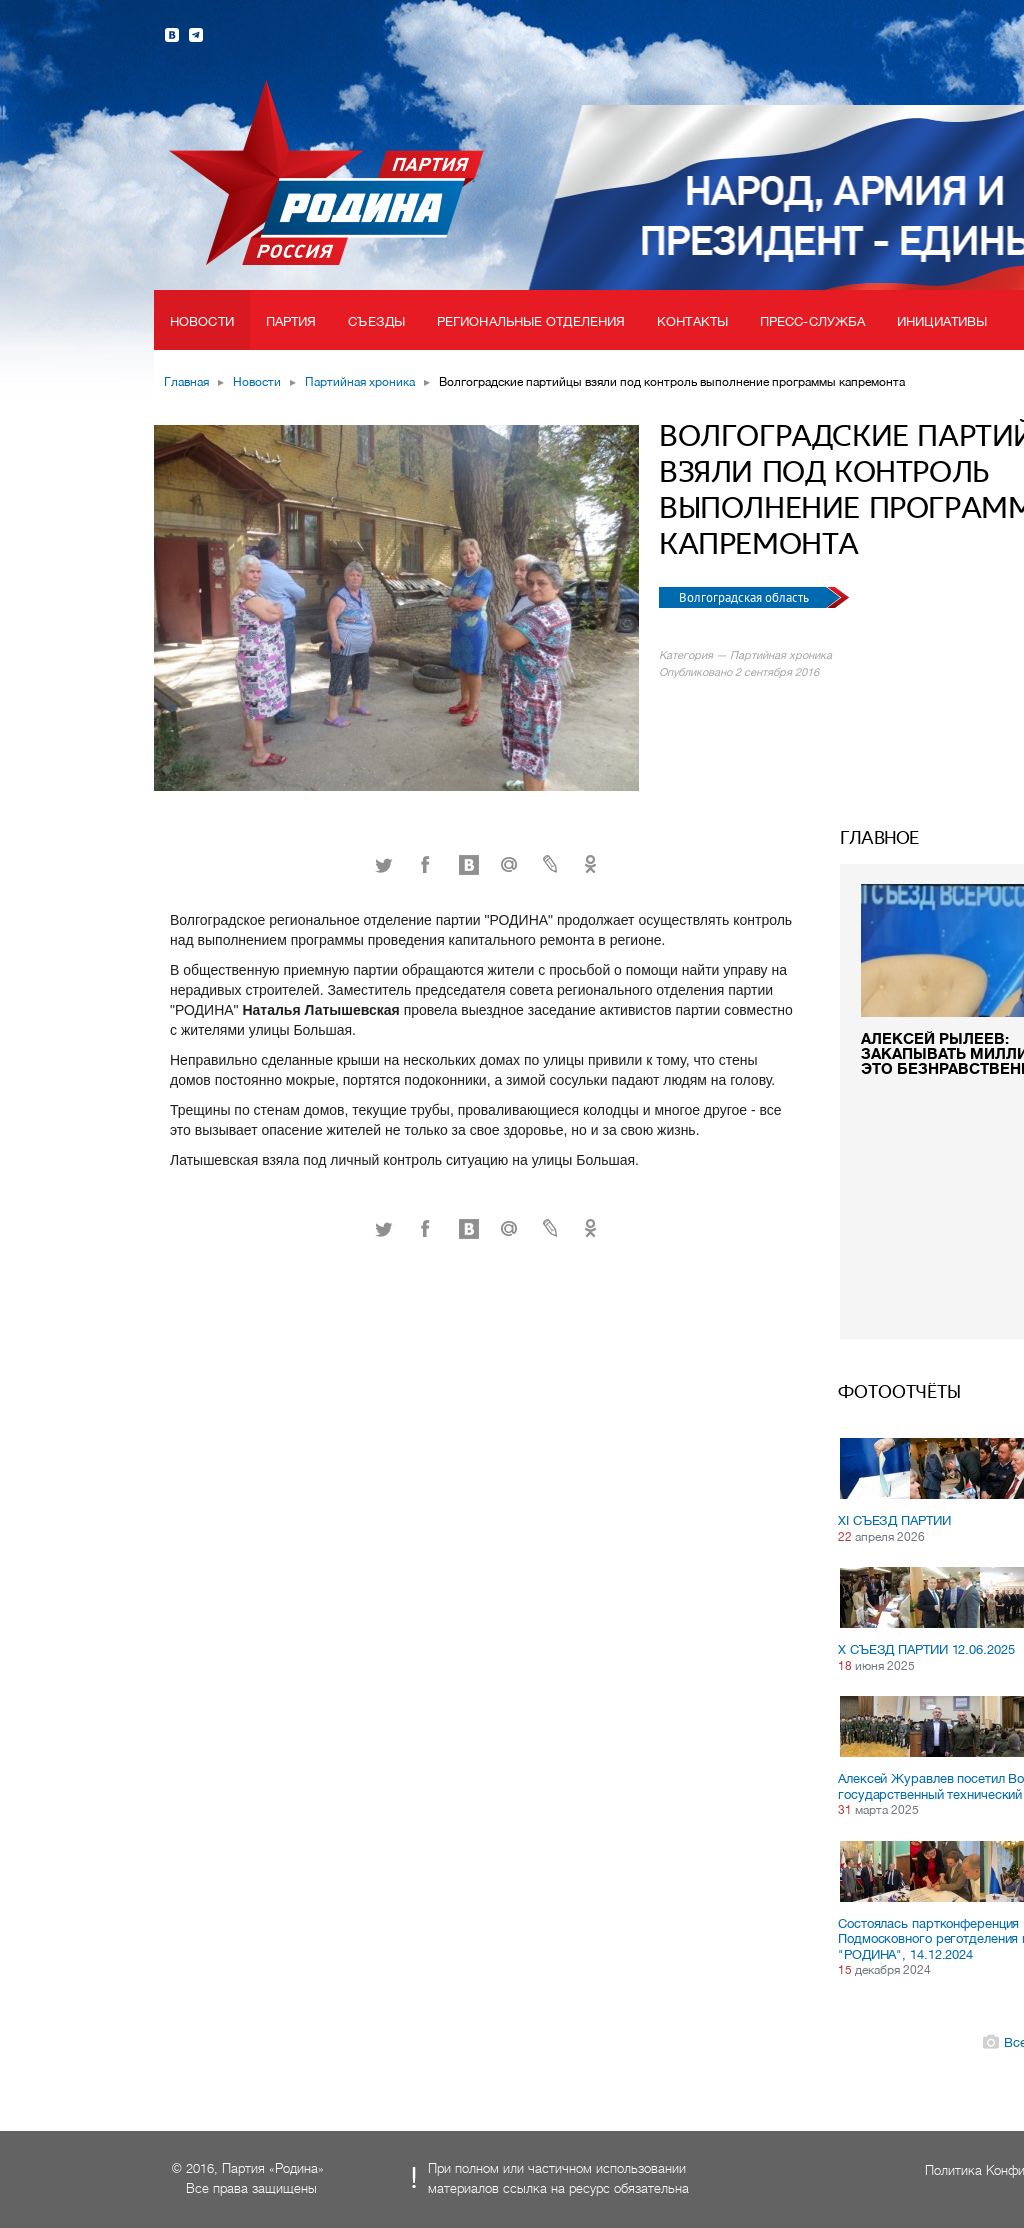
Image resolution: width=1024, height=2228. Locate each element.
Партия (291, 321)
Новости (202, 321)
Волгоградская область (745, 597)
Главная (186, 382)
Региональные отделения (531, 321)
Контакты (692, 321)
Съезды (376, 321)
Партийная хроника (360, 382)
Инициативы (942, 321)
